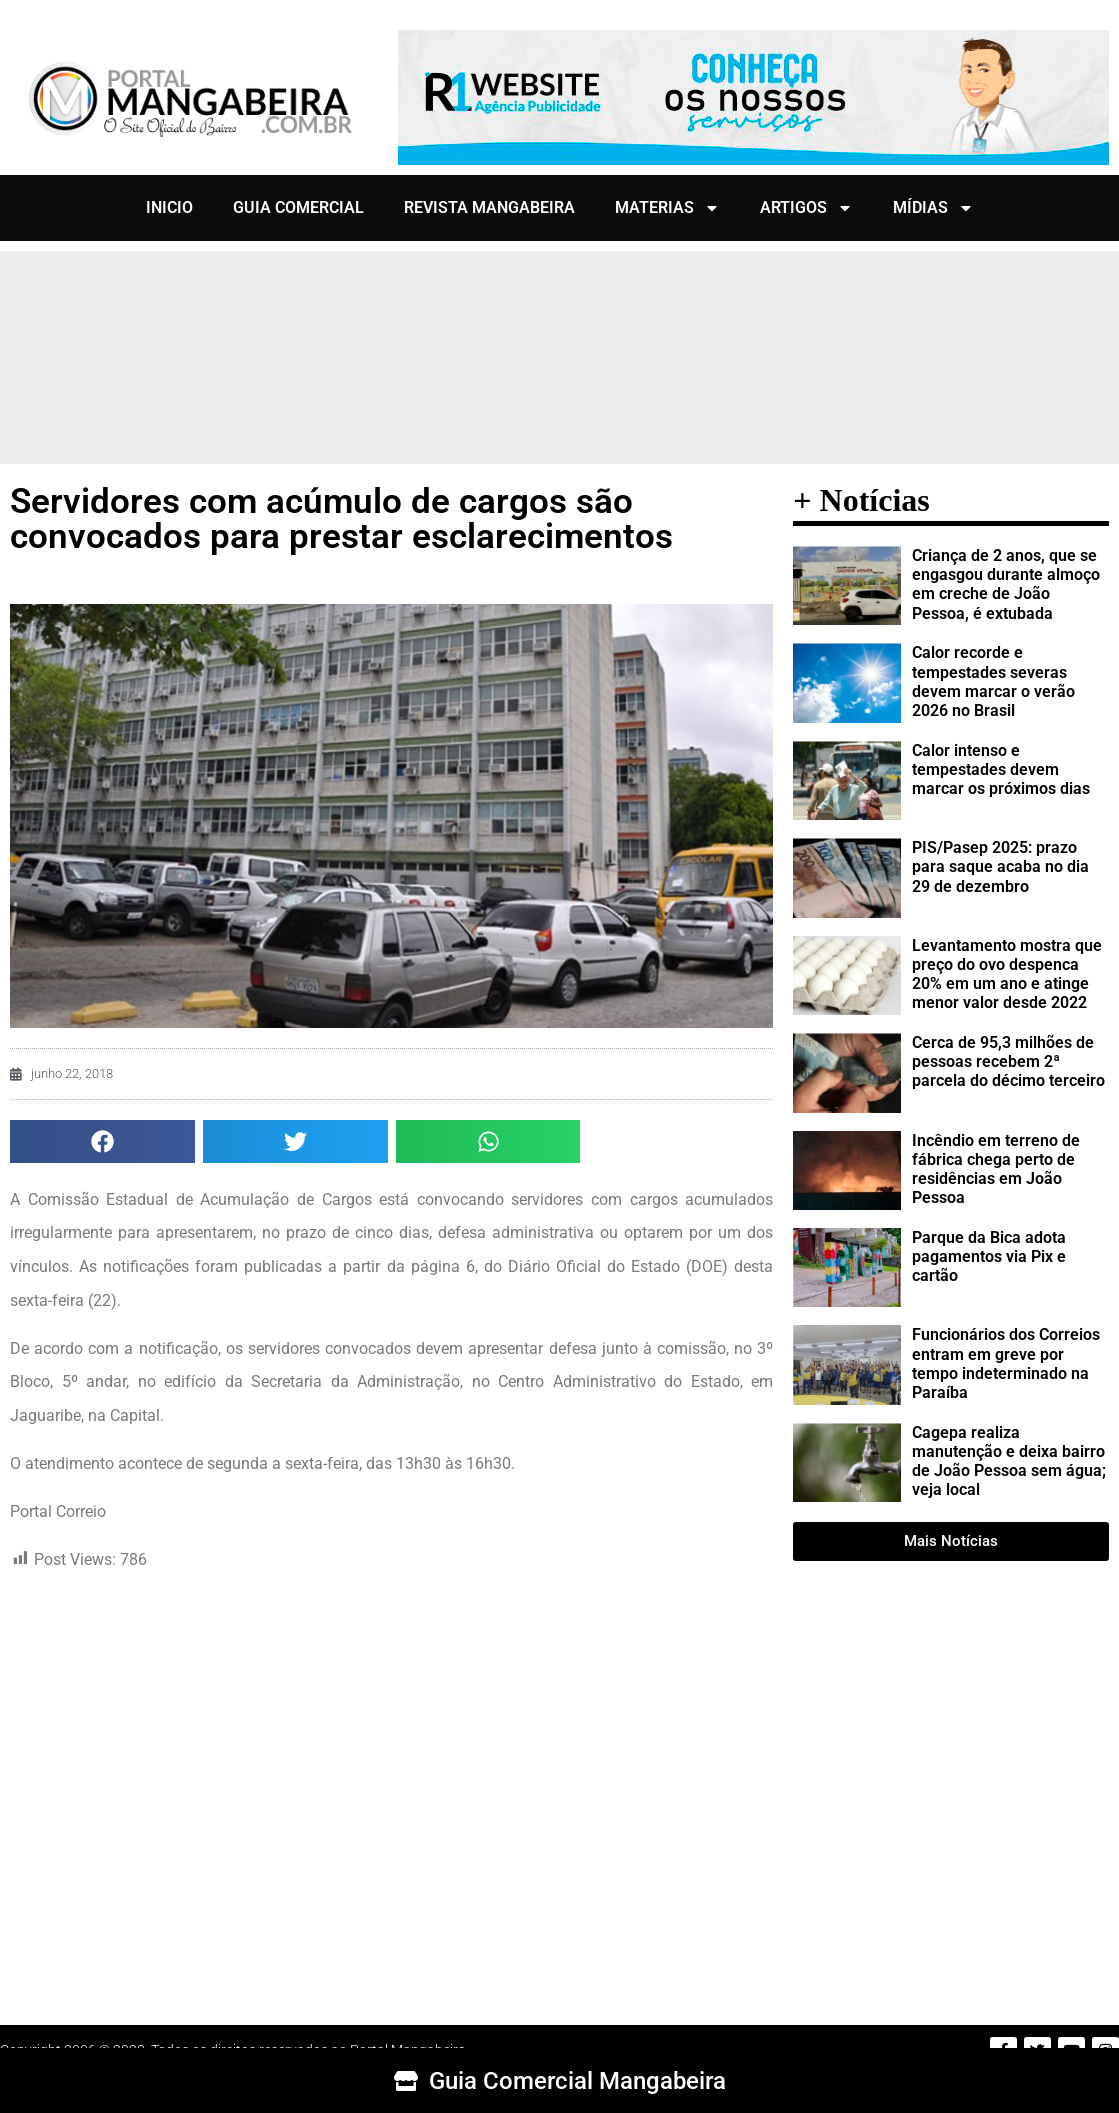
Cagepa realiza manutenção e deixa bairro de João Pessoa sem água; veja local (1009, 1461)
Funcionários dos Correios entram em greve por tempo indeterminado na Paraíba (1006, 1363)
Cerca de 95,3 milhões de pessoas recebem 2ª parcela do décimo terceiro (1008, 1061)
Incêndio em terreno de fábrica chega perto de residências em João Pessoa (996, 1169)
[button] (102, 1141)
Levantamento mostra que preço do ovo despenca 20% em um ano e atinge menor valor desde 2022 (1007, 974)
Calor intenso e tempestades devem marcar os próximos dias (1001, 769)
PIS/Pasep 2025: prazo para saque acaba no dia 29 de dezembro (1000, 866)
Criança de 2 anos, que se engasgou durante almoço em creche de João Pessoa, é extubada (1006, 584)
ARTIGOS (806, 208)
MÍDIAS (933, 208)
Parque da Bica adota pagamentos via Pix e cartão (989, 1256)
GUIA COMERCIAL (298, 207)
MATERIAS (667, 208)
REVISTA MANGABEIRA (489, 207)
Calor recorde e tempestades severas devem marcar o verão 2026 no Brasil (993, 681)
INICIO (169, 207)
